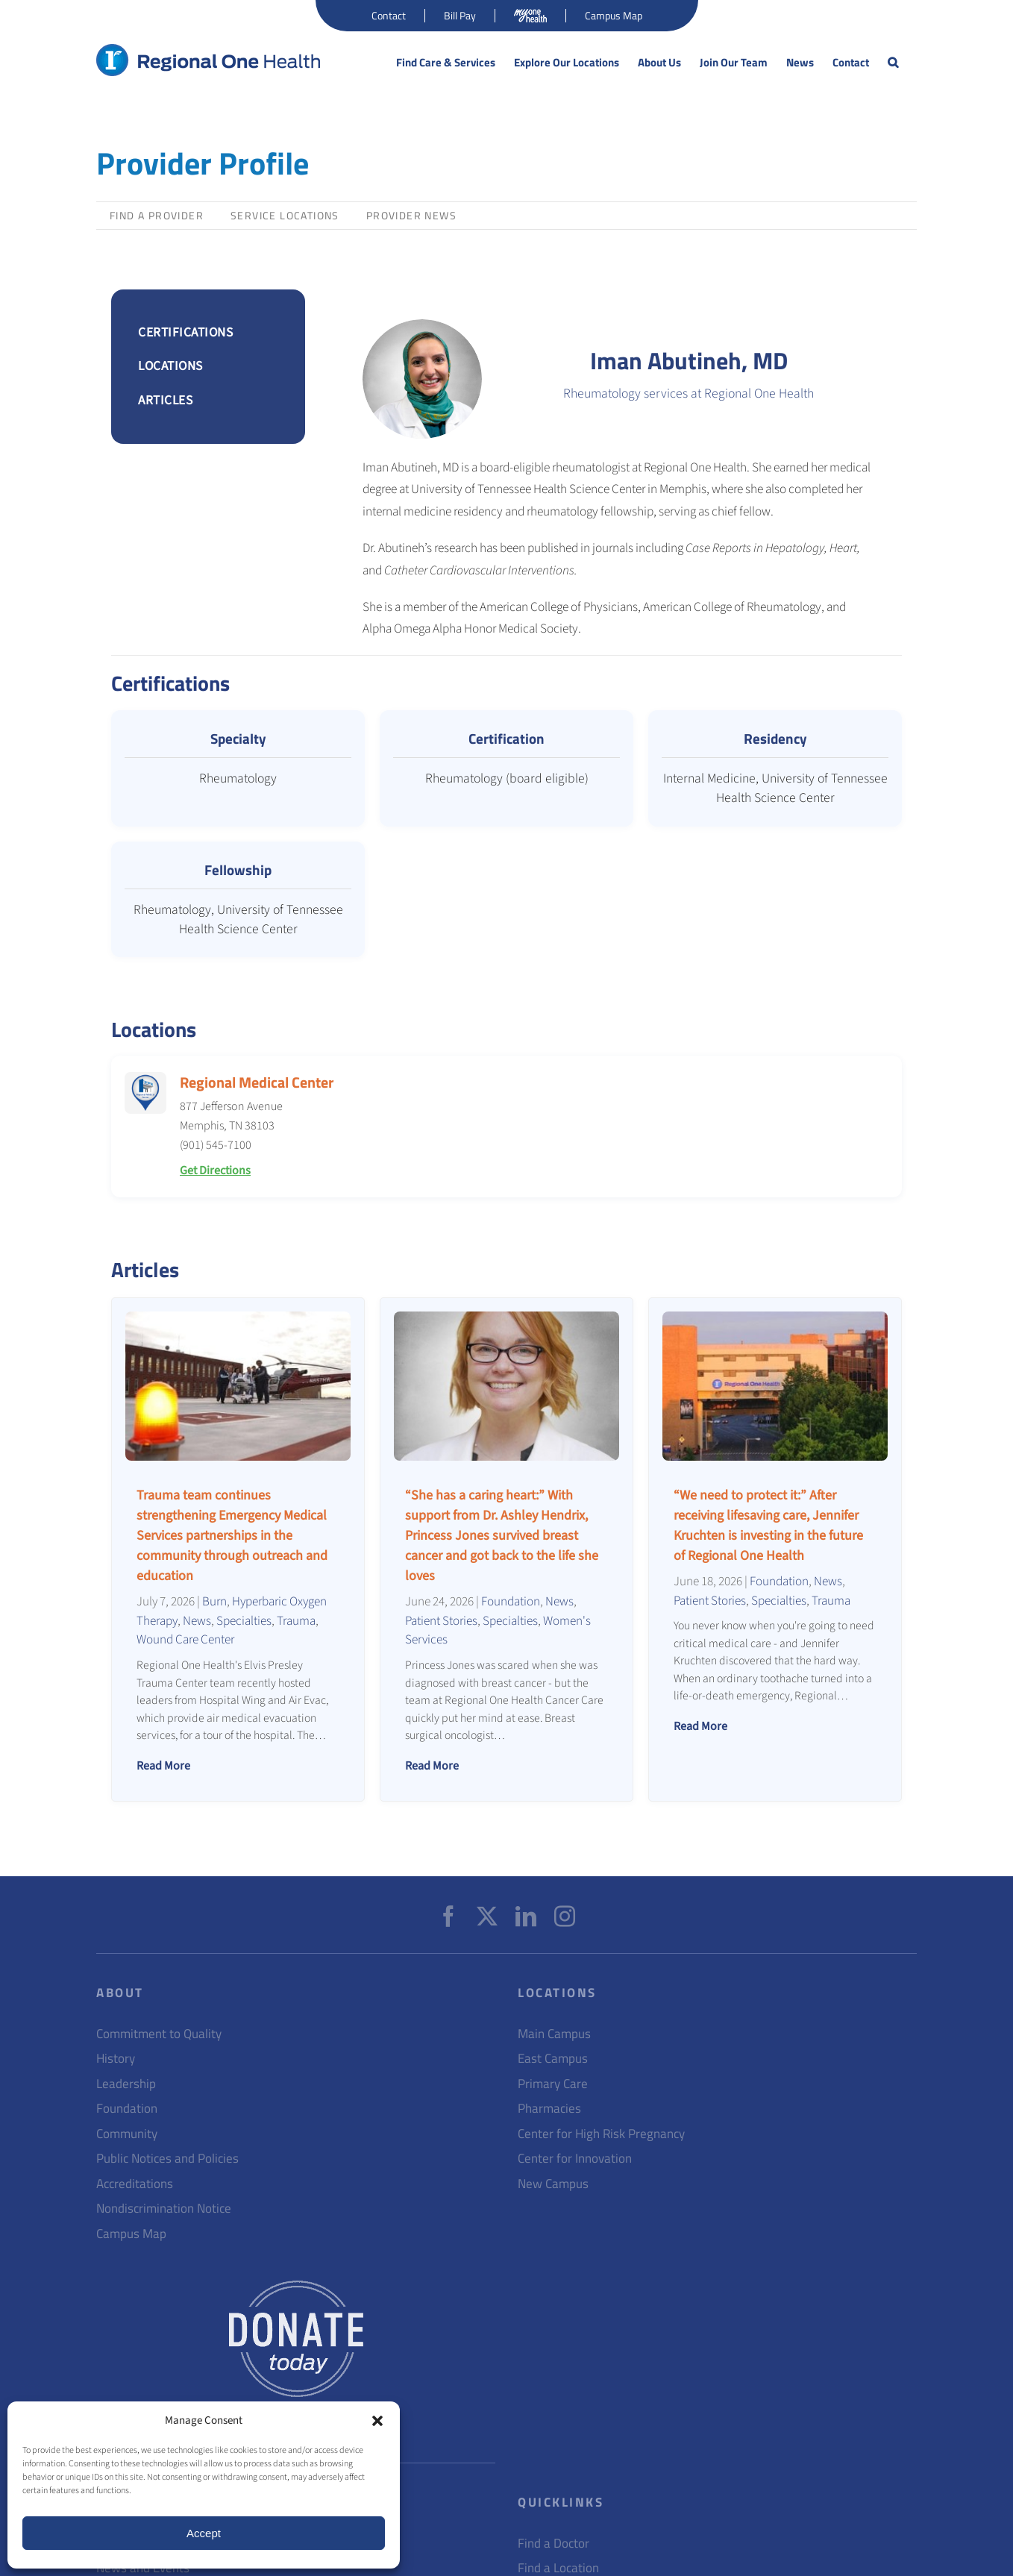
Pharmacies (549, 2108)
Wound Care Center (185, 1639)
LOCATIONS (170, 366)
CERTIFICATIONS (185, 332)
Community (126, 2134)
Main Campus (554, 2034)
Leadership (126, 2084)
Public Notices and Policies (167, 2158)
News (197, 1620)
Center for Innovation (575, 2158)
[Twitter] (487, 1916)
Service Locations (284, 215)
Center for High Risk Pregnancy (601, 2134)
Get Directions (215, 1170)
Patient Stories (441, 1620)
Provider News (411, 215)
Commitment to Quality (159, 2034)
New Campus (553, 2184)
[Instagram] (564, 1916)
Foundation (510, 1601)
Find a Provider (157, 215)
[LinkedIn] (525, 1916)
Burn (214, 1601)
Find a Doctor (553, 2543)
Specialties (244, 1620)
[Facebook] (448, 1916)
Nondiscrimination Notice (163, 2208)
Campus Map (131, 2234)
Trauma (296, 1620)
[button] (377, 2420)
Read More (163, 1766)
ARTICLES (165, 400)
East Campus (553, 2058)
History (115, 2058)
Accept (203, 2533)
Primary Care (553, 2084)
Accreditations (134, 2184)
